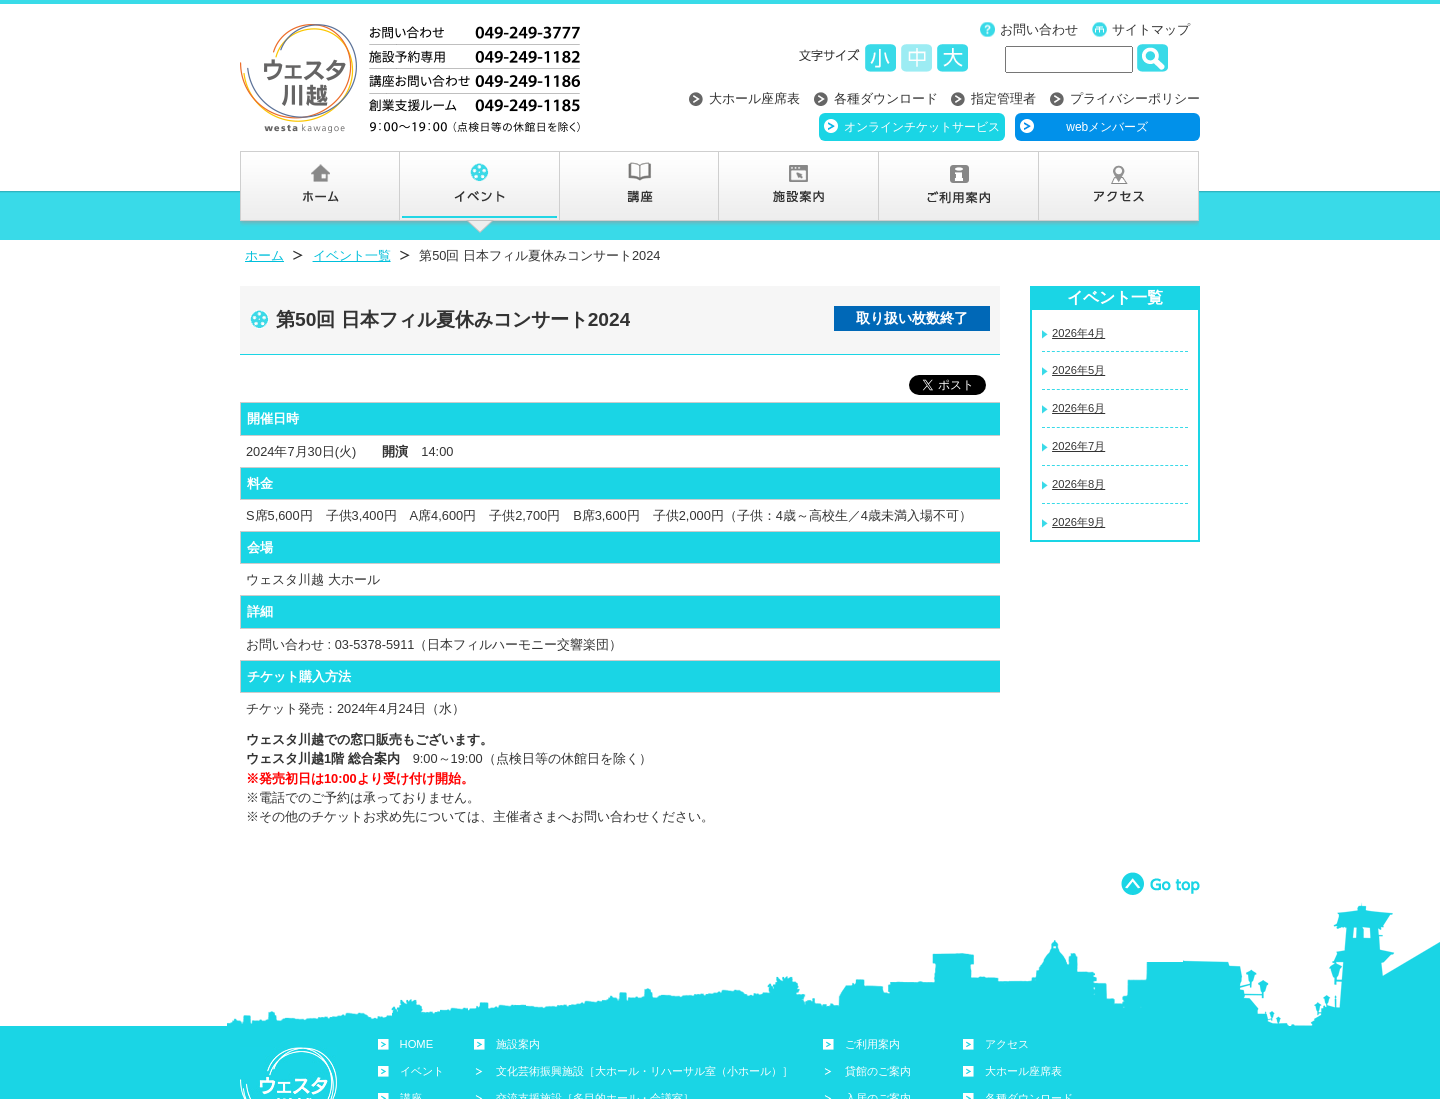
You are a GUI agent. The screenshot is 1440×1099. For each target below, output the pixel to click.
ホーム (264, 255)
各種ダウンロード (886, 98)
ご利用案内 (872, 1044)
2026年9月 (1078, 522)
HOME (417, 1044)
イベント (422, 1071)
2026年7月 (1078, 446)
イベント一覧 (352, 255)
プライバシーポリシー (1135, 98)
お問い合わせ (1039, 29)
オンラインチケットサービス (922, 127)
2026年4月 (1078, 333)
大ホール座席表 (754, 98)
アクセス (1007, 1044)
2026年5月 (1078, 370)
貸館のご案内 (878, 1071)
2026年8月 (1078, 484)
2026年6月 (1078, 408)
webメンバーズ (1107, 127)
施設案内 (518, 1044)
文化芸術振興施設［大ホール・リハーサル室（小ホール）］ (644, 1071)
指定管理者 (1003, 98)
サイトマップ (1151, 29)
